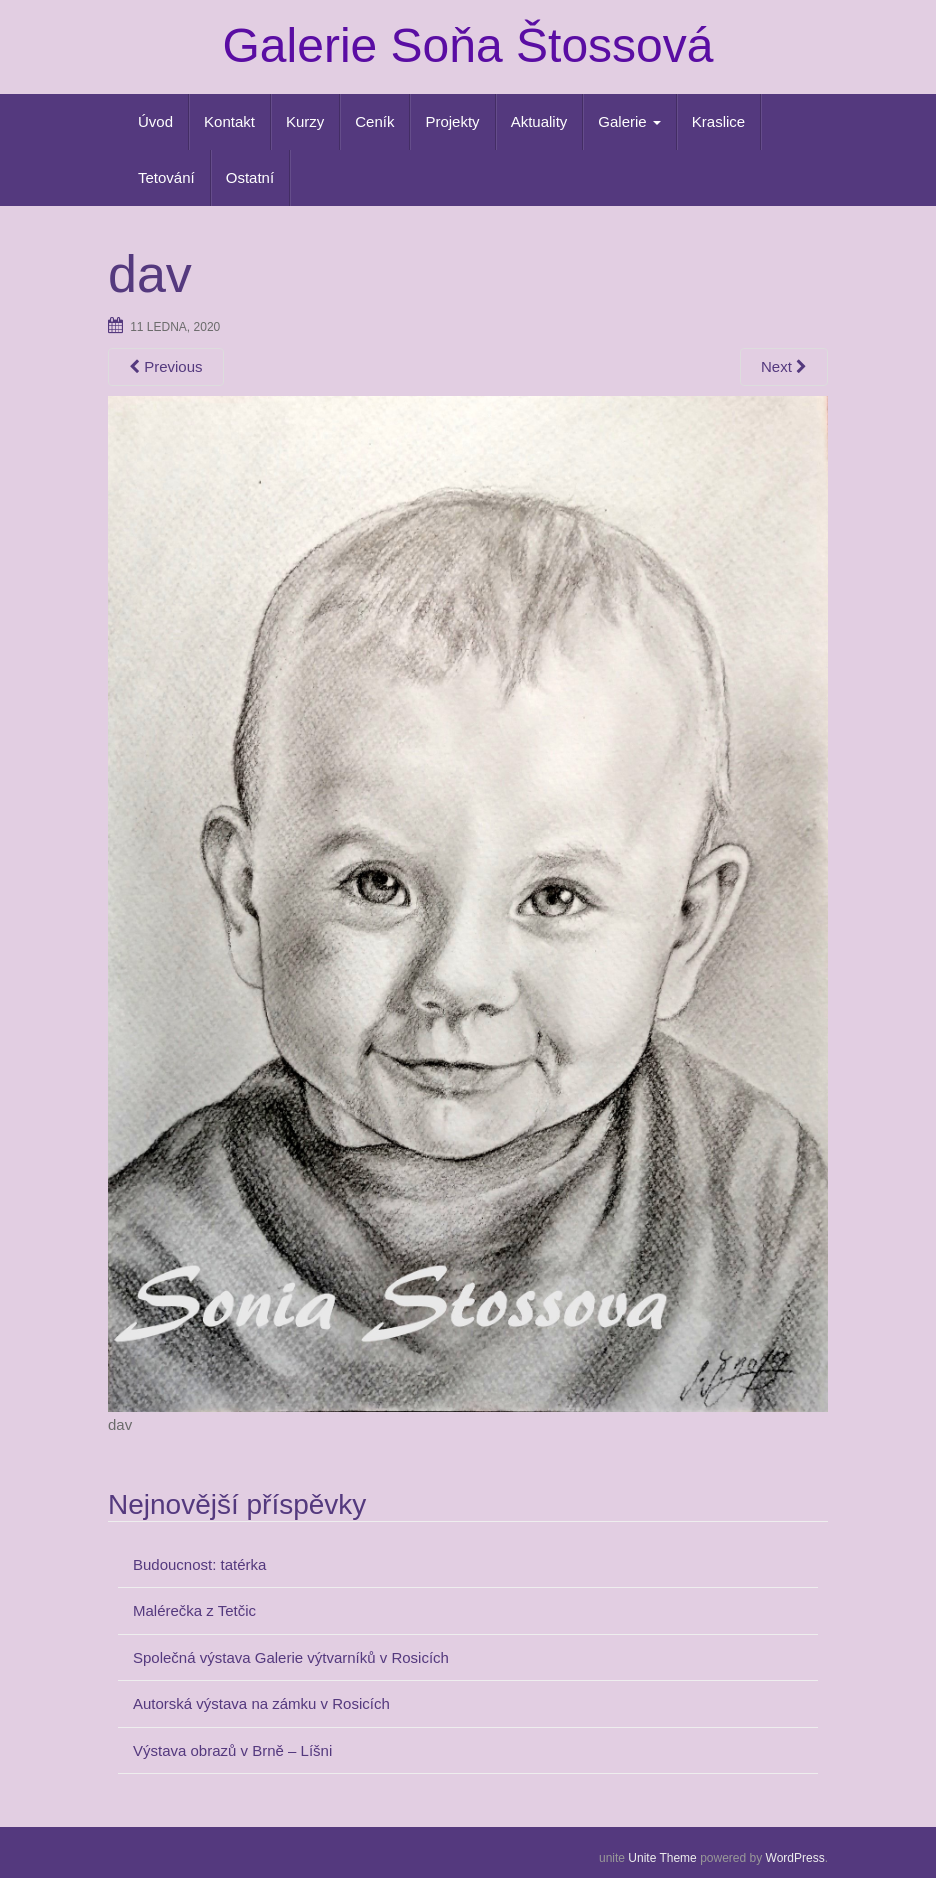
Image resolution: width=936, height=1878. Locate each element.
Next (784, 366)
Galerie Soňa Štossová (468, 45)
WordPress (795, 1858)
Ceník (374, 121)
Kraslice (718, 121)
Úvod (155, 121)
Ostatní (250, 177)
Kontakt (229, 121)
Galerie (629, 121)
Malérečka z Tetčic (194, 1610)
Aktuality (539, 121)
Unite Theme (662, 1858)
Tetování (166, 177)
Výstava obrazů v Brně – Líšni (232, 1750)
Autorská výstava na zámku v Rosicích (261, 1703)
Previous (166, 366)
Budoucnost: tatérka (199, 1564)
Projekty (452, 121)
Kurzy (305, 121)
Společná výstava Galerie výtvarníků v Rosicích (291, 1657)
